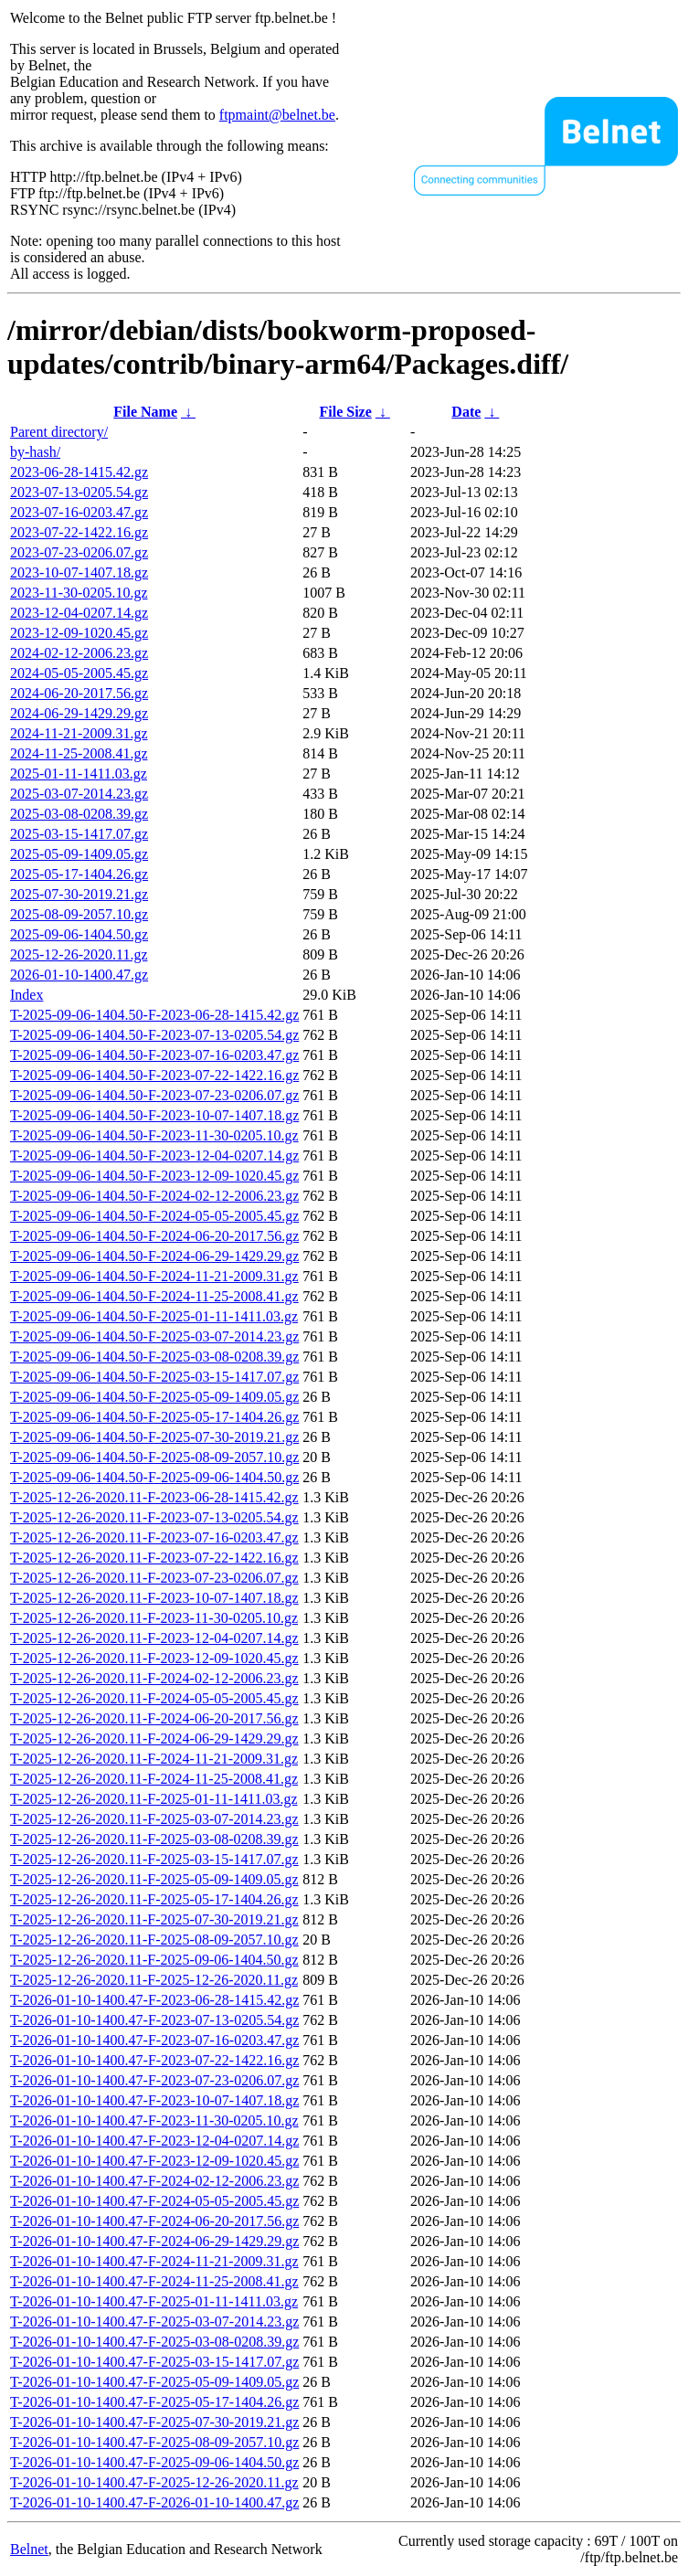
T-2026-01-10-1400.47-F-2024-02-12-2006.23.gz (154, 2181)
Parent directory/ (59, 432)
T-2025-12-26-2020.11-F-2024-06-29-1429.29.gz (154, 1738)
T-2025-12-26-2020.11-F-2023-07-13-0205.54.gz (154, 1517)
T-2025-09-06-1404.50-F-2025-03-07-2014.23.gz (154, 1336)
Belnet (29, 2549)
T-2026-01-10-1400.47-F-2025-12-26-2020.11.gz (154, 2482)
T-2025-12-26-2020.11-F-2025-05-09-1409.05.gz (154, 1879)
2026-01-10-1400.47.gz (79, 974)
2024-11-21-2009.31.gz (79, 733)
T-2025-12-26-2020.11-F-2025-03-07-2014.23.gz (154, 1819)
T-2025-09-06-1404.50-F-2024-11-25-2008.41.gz (154, 1296)
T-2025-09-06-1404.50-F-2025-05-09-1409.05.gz (154, 1397)
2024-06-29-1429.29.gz (79, 713)
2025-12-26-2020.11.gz (79, 954)
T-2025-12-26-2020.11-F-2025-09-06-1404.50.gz (154, 1959)
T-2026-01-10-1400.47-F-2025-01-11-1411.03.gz (154, 2301)
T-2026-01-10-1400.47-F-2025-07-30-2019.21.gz (154, 2422)
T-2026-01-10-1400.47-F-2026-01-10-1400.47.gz (154, 2502)
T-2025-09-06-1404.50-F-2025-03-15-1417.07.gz (154, 1376)
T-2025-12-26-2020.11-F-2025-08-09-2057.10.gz (154, 1939)
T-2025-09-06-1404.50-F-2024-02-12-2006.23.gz (154, 1195)
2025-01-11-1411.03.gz (78, 773)
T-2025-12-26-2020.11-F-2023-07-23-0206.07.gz (154, 1577)
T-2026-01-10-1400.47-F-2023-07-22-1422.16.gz (154, 2060)
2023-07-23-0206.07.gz (79, 552)
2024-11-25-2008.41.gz (79, 753)
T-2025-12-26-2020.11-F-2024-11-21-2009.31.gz (154, 1758)
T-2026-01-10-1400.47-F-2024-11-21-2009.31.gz (154, 2261)
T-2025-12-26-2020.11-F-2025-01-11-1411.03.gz (153, 1799)
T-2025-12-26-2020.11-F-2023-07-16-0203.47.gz (154, 1537)
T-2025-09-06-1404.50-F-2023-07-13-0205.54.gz (154, 1035)
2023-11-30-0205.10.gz (79, 592)
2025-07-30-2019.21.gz (79, 894)
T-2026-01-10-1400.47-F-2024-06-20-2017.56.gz (154, 2221)
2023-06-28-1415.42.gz (79, 472)
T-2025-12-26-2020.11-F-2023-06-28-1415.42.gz (154, 1497)
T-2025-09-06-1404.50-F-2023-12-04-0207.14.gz (154, 1155)
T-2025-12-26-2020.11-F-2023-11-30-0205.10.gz (154, 1618)
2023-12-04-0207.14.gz (79, 612)
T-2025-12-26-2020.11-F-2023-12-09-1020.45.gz (154, 1658)
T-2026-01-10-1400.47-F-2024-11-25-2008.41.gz (154, 2281)
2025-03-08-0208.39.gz (79, 814)
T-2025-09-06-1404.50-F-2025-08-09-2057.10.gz (154, 1457)
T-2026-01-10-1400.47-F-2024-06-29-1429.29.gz (154, 2241)
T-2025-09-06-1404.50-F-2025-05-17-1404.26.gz (154, 1417)
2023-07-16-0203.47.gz (79, 512)
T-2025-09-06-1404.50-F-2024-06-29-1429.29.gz (154, 1256)
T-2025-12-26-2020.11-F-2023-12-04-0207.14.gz (154, 1638)
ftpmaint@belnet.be (277, 114)
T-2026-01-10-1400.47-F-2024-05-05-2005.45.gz (154, 2201)
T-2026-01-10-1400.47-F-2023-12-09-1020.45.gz (154, 2160)
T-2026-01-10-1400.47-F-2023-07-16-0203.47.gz (154, 2040)
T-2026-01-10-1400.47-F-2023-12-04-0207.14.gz (154, 2140)
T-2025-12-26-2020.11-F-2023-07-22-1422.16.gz (154, 1557)
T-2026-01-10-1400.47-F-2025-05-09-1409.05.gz (154, 2382)
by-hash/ (35, 452)
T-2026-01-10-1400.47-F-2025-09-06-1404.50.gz (154, 2462)
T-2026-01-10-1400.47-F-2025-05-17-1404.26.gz (154, 2402)
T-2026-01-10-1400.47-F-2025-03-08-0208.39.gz (154, 2341)
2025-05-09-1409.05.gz (79, 854)
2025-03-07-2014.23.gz (79, 793)
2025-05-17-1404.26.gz (79, 874)
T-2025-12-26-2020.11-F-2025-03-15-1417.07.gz (154, 1859)
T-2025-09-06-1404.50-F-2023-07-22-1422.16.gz (154, 1075)
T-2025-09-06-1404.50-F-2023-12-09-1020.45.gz (154, 1175)
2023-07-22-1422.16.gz (79, 532)
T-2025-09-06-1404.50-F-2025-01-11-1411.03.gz (154, 1316)
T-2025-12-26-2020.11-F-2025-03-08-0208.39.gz (154, 1839)
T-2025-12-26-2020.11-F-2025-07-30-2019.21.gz (154, 1919)
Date (466, 411)
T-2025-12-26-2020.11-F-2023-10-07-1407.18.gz (154, 1598)
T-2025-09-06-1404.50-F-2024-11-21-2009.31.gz (154, 1276)
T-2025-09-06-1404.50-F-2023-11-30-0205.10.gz (154, 1135)
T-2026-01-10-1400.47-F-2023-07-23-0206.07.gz (154, 2080)
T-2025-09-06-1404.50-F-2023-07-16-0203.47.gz (154, 1055)
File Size (345, 411)
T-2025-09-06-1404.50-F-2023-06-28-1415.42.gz (154, 1015)
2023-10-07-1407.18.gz (79, 572)
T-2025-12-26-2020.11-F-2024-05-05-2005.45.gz (154, 1698)
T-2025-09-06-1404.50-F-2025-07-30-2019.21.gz (154, 1437)
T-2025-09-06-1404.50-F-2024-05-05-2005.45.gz (154, 1216)
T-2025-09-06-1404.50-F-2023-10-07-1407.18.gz (154, 1115)
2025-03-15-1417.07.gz (79, 834)
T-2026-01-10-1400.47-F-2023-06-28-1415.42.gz (154, 2000)
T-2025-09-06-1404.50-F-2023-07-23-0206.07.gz (154, 1095)
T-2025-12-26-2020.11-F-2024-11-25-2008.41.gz (154, 1778)
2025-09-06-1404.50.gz (79, 934)
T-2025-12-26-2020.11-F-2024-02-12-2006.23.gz (154, 1678)
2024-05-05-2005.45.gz (79, 673)
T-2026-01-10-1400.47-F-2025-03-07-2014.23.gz (154, 2321)
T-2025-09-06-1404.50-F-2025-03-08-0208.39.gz (154, 1356)
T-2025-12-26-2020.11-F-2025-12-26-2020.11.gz (154, 1980)
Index (26, 994)
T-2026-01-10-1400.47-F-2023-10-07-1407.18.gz (154, 2100)
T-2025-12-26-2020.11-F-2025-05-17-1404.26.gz (154, 1899)
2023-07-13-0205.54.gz (79, 492)
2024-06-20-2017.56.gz (79, 693)
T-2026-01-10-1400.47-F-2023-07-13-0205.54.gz (154, 2020)
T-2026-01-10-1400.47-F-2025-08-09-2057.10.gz (154, 2442)
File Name (145, 411)
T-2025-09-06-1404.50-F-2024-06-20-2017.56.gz (154, 1236)
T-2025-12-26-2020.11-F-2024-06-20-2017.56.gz (154, 1718)
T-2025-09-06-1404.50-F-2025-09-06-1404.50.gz (154, 1477)
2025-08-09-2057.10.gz (79, 914)
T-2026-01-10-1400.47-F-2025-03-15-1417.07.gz (154, 2361)
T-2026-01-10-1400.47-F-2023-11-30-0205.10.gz (154, 2120)
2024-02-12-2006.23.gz (79, 653)
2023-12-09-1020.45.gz (79, 633)
